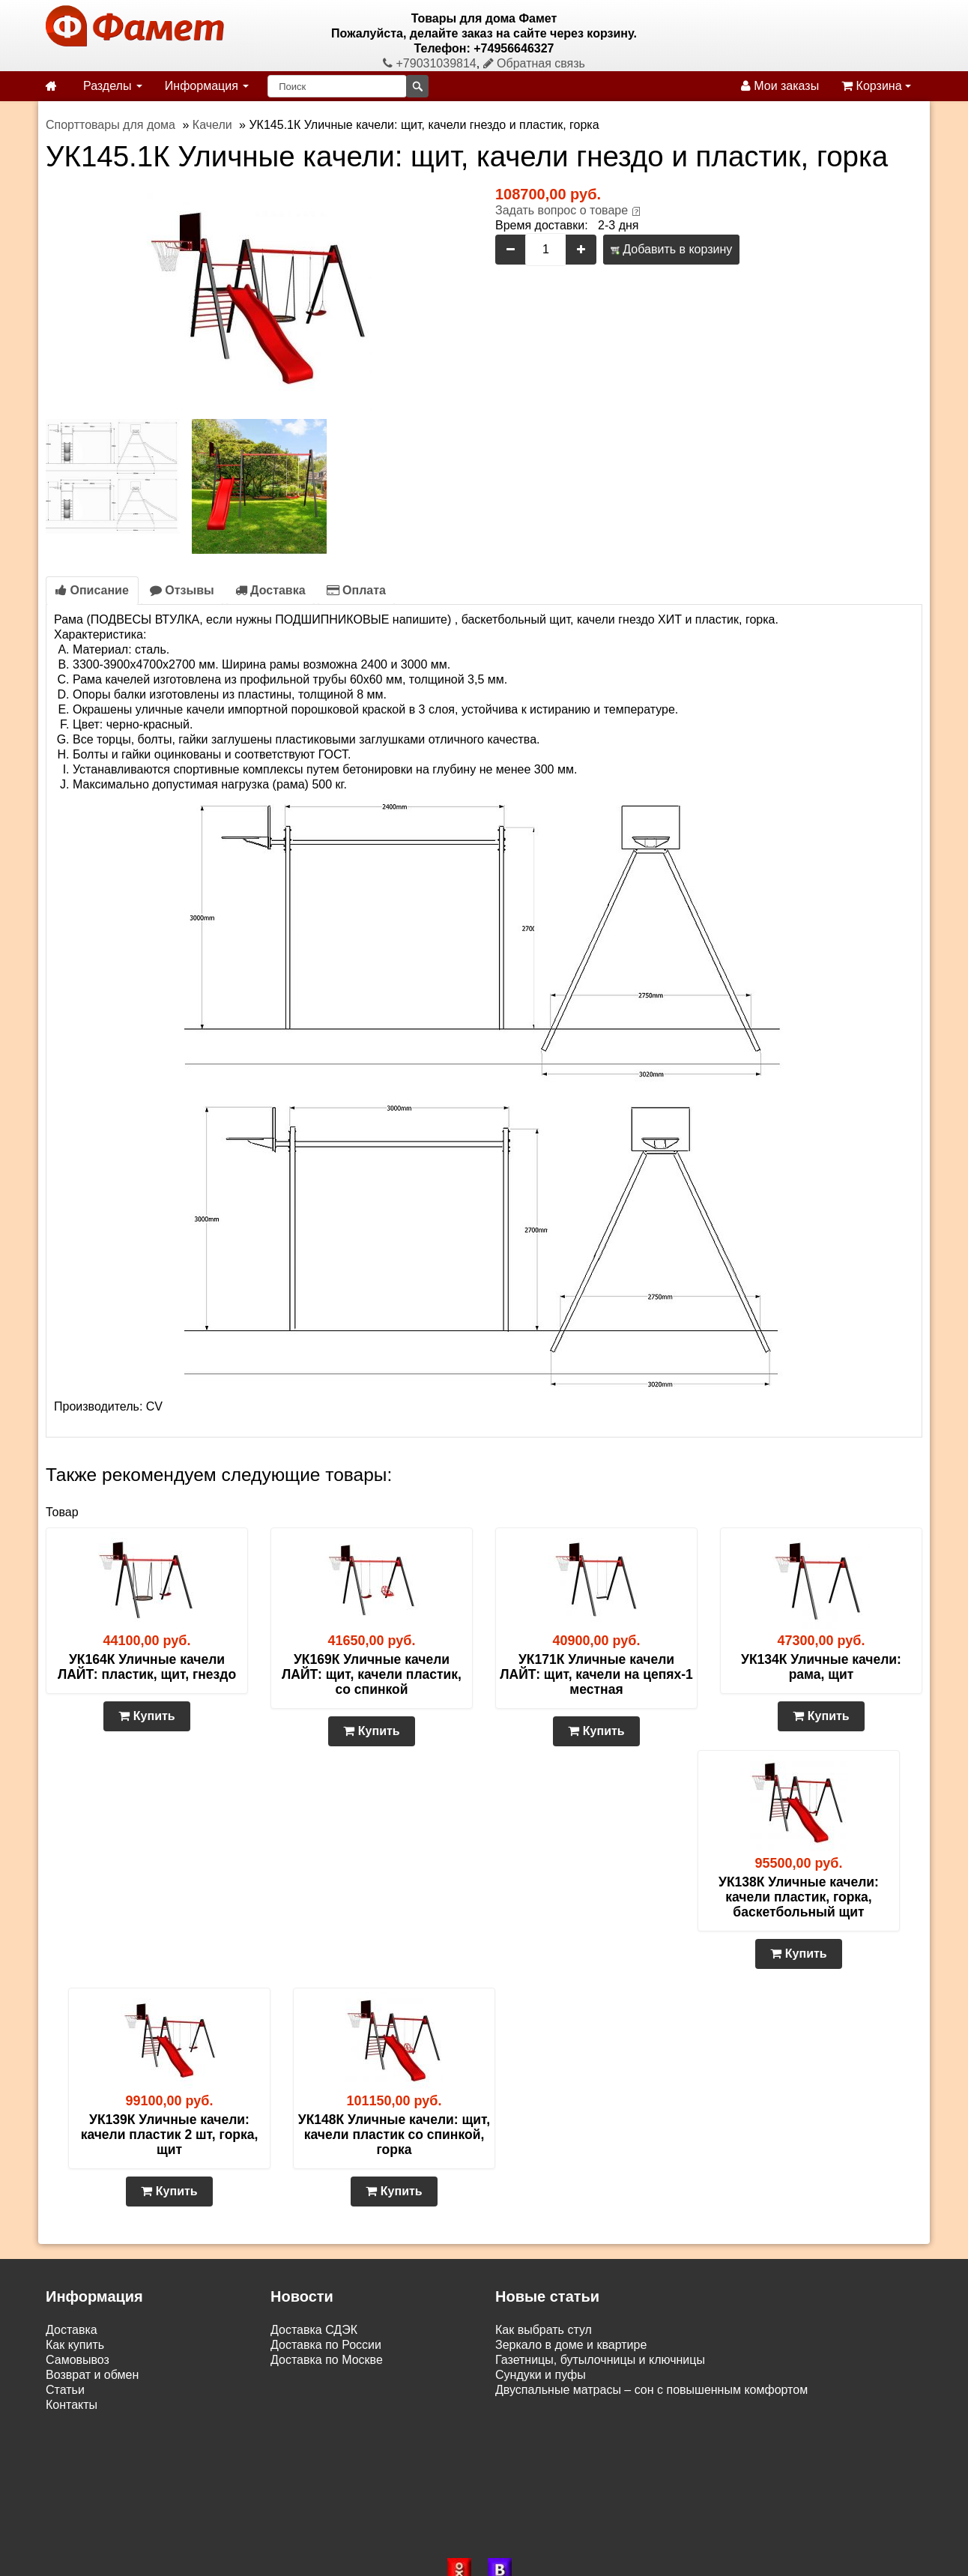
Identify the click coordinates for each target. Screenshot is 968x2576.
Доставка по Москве (326, 2359)
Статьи (65, 2389)
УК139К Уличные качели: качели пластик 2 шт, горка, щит (169, 2134)
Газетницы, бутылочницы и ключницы (600, 2359)
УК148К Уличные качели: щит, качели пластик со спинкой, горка (394, 2134)
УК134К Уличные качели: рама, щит (821, 1667)
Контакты (71, 2404)
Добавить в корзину (671, 249)
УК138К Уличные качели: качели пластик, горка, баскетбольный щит (799, 1896)
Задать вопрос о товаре (561, 210)
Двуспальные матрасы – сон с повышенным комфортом (651, 2389)
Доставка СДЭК (313, 2329)
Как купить (75, 2344)
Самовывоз (77, 2359)
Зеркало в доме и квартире (571, 2344)
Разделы (112, 85)
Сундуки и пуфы (540, 2374)
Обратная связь (534, 63)
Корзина (876, 85)
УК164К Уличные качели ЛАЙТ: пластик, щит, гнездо (147, 1667)
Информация (207, 85)
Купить (146, 1716)
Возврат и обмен (92, 2374)
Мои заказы (780, 85)
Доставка (270, 590)
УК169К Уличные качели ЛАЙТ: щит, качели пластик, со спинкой (372, 1674)
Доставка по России (325, 2344)
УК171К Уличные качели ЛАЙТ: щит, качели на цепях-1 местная (596, 1674)
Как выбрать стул (543, 2329)
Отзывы (182, 590)
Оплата (356, 590)
